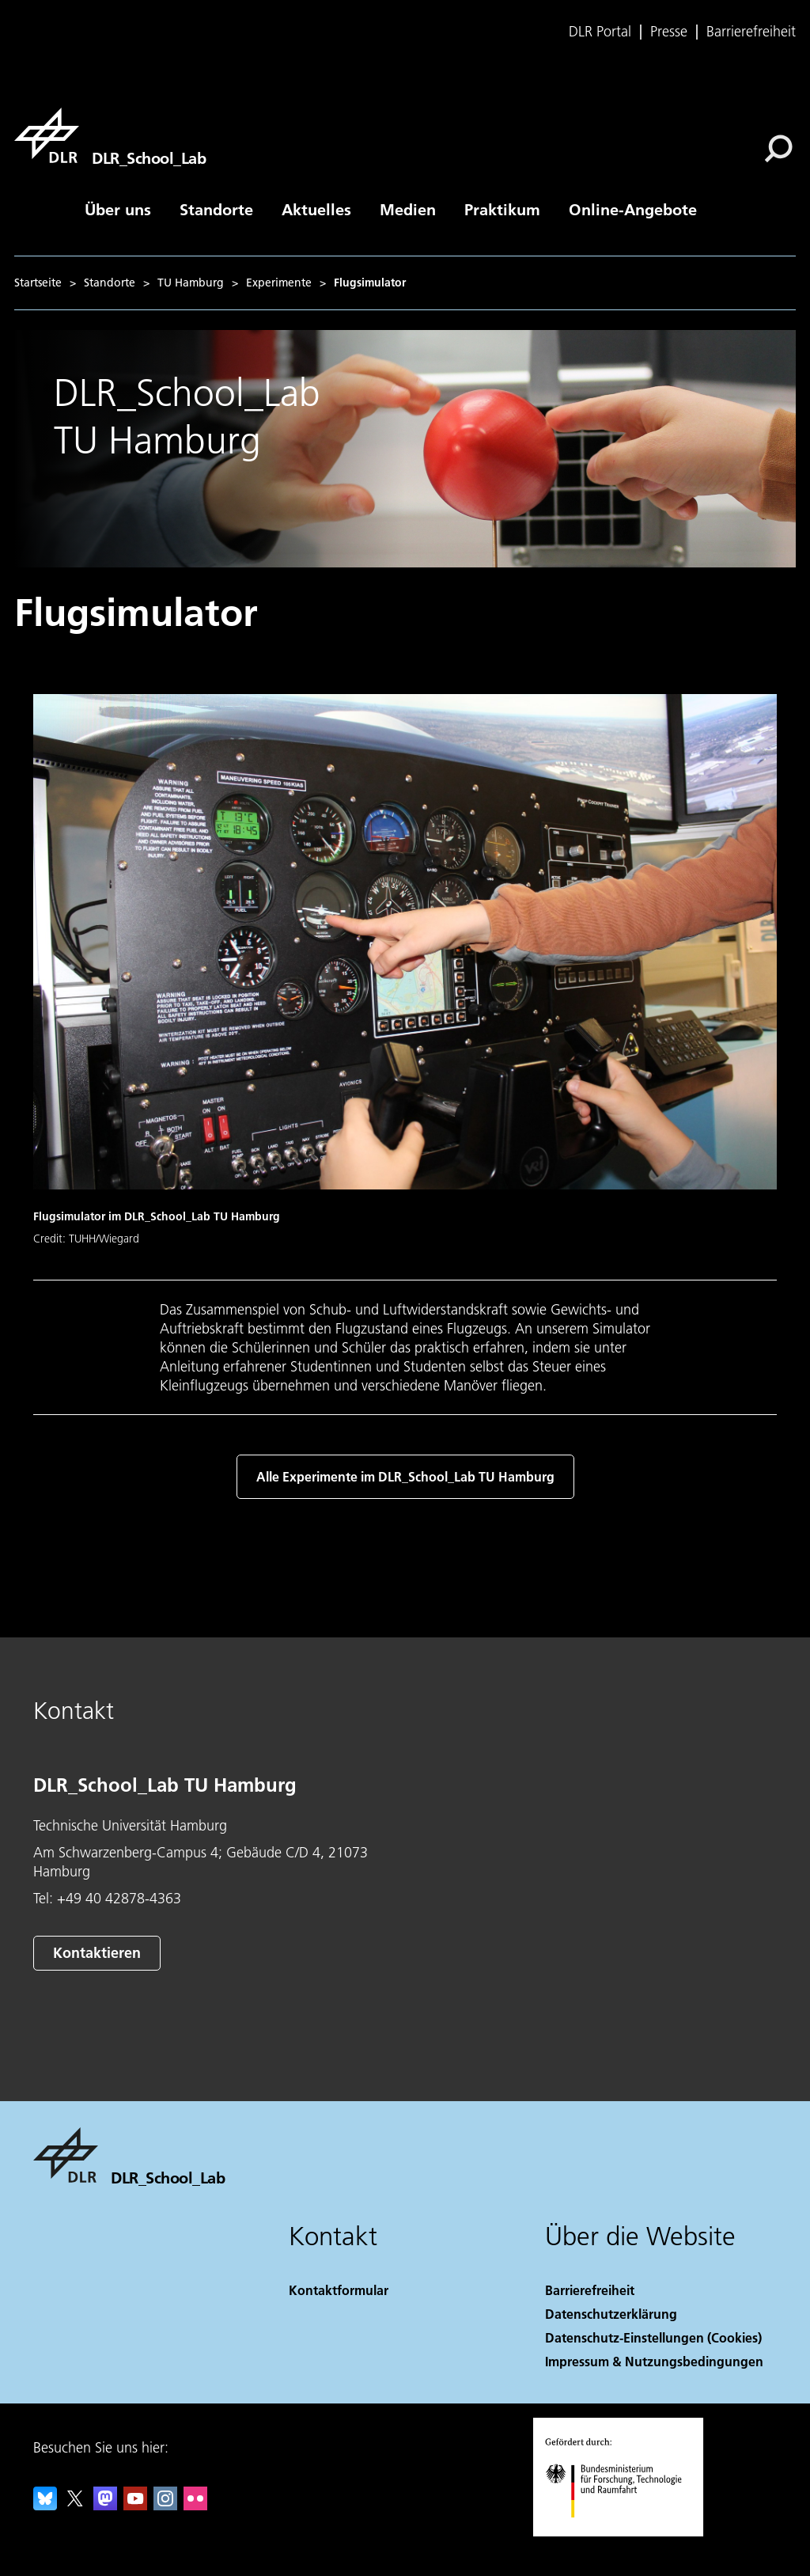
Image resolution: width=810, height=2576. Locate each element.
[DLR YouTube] (135, 2505)
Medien (408, 209)
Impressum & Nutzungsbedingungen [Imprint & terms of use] (654, 2361)
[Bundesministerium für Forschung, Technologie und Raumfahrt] (622, 2531)
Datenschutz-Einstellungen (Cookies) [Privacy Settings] (653, 2337)
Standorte (216, 209)
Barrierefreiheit (751, 31)
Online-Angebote (633, 209)
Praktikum (502, 209)
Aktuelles (316, 209)
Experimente (279, 282)
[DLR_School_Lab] (110, 135)
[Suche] (778, 149)
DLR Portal (600, 31)
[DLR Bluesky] (45, 2505)
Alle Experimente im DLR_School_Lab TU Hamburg (405, 1476)
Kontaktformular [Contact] (338, 2290)
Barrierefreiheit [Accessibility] (589, 2290)
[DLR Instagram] (165, 2505)
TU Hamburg (190, 282)
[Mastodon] (105, 2505)
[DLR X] (75, 2505)
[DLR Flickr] (195, 2505)
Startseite (38, 282)
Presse (668, 31)
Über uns (118, 209)
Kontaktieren (97, 1953)
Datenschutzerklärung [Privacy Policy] (611, 2313)
